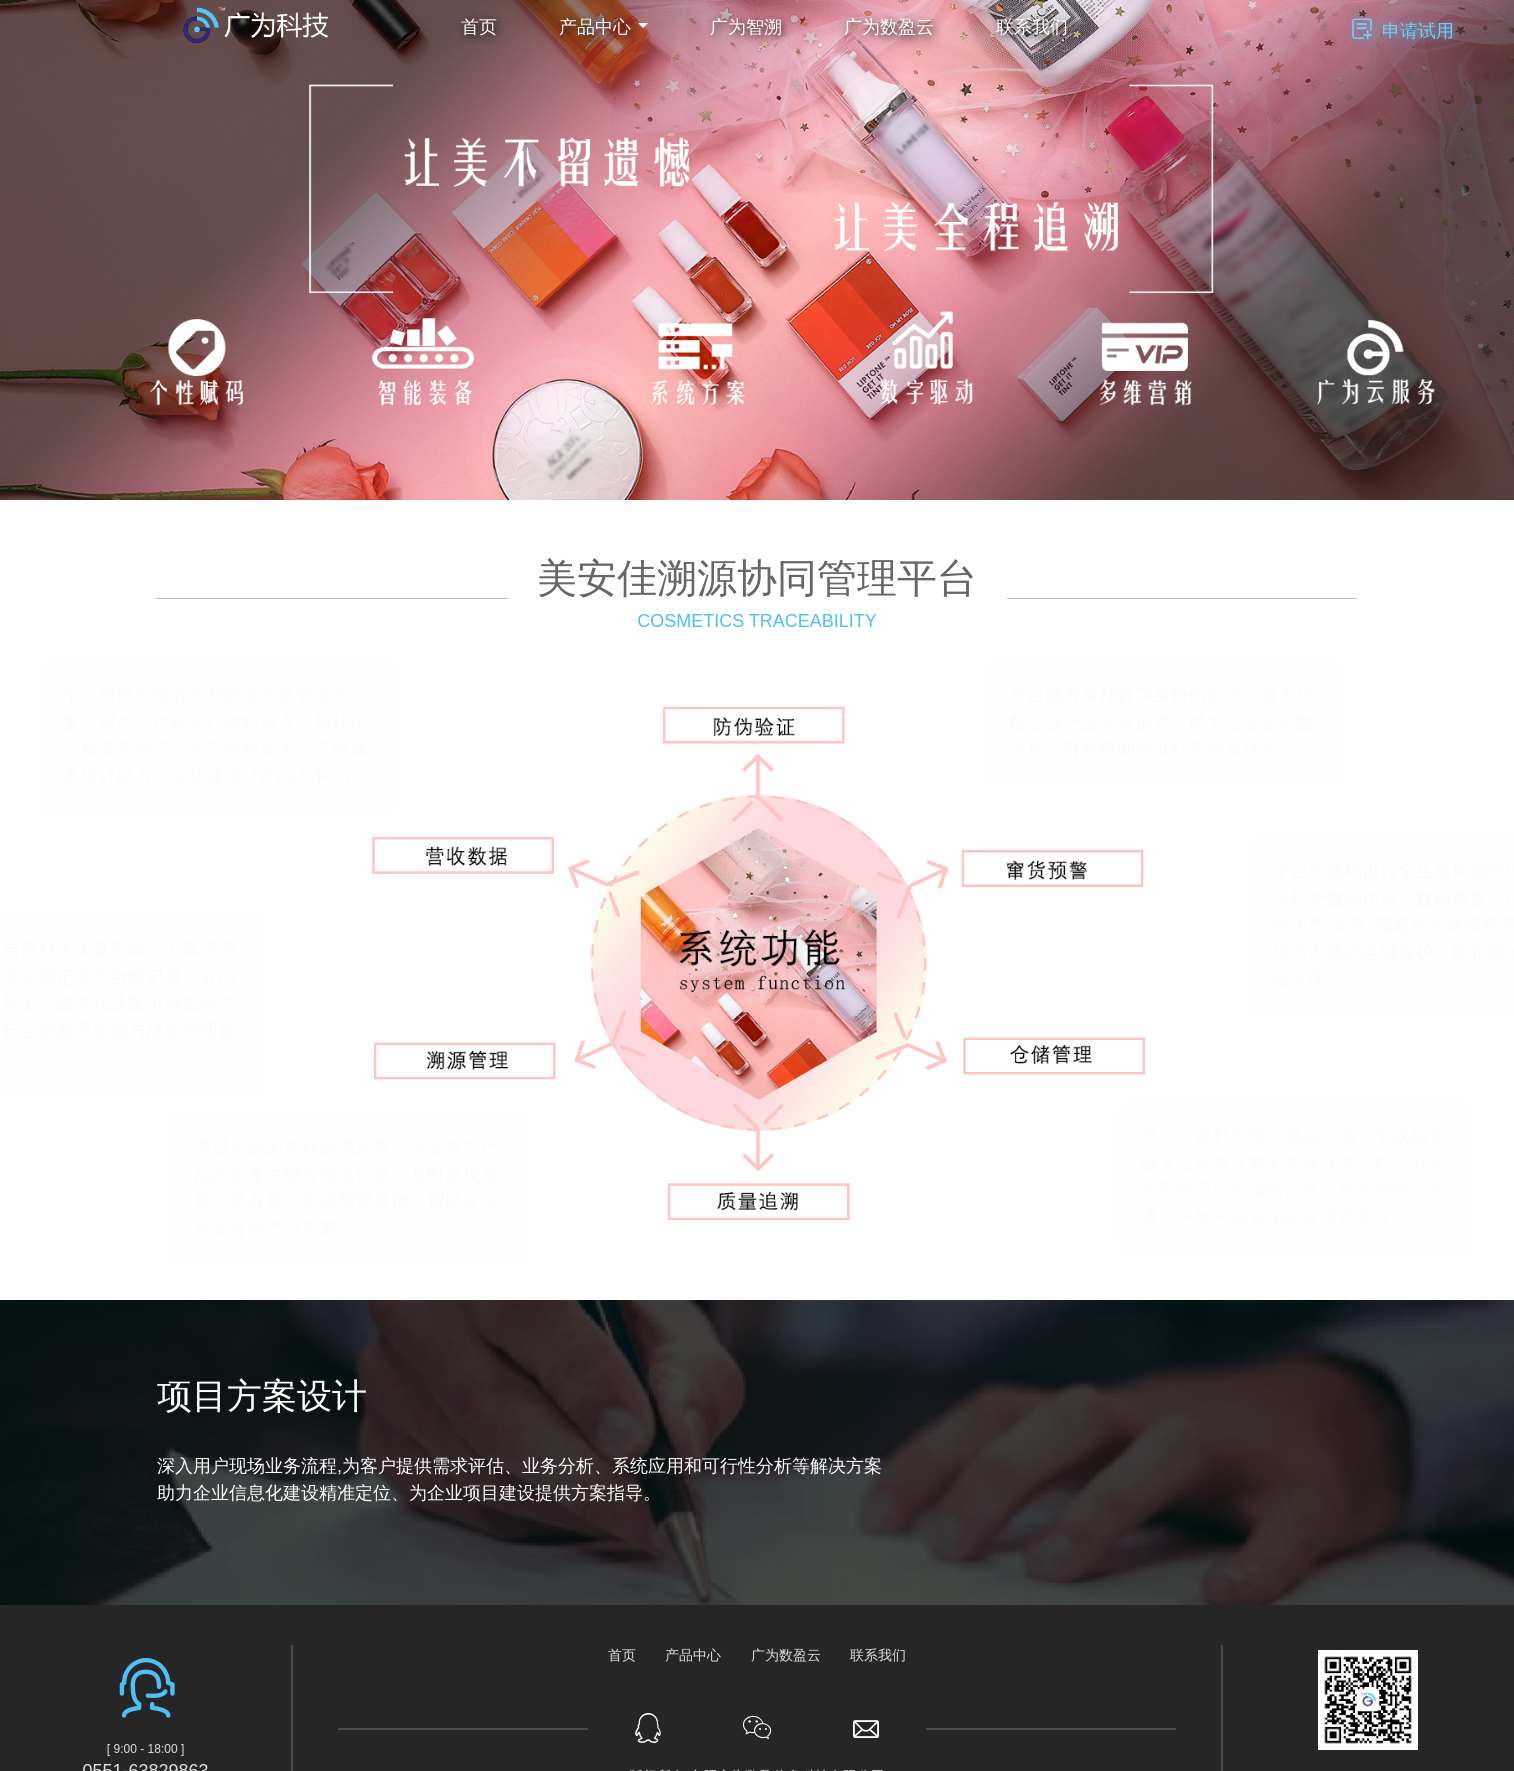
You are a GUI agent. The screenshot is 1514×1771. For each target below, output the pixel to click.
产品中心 (693, 1655)
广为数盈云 (889, 27)
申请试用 (1418, 31)
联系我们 (1032, 27)
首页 (479, 27)
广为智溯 (746, 27)
